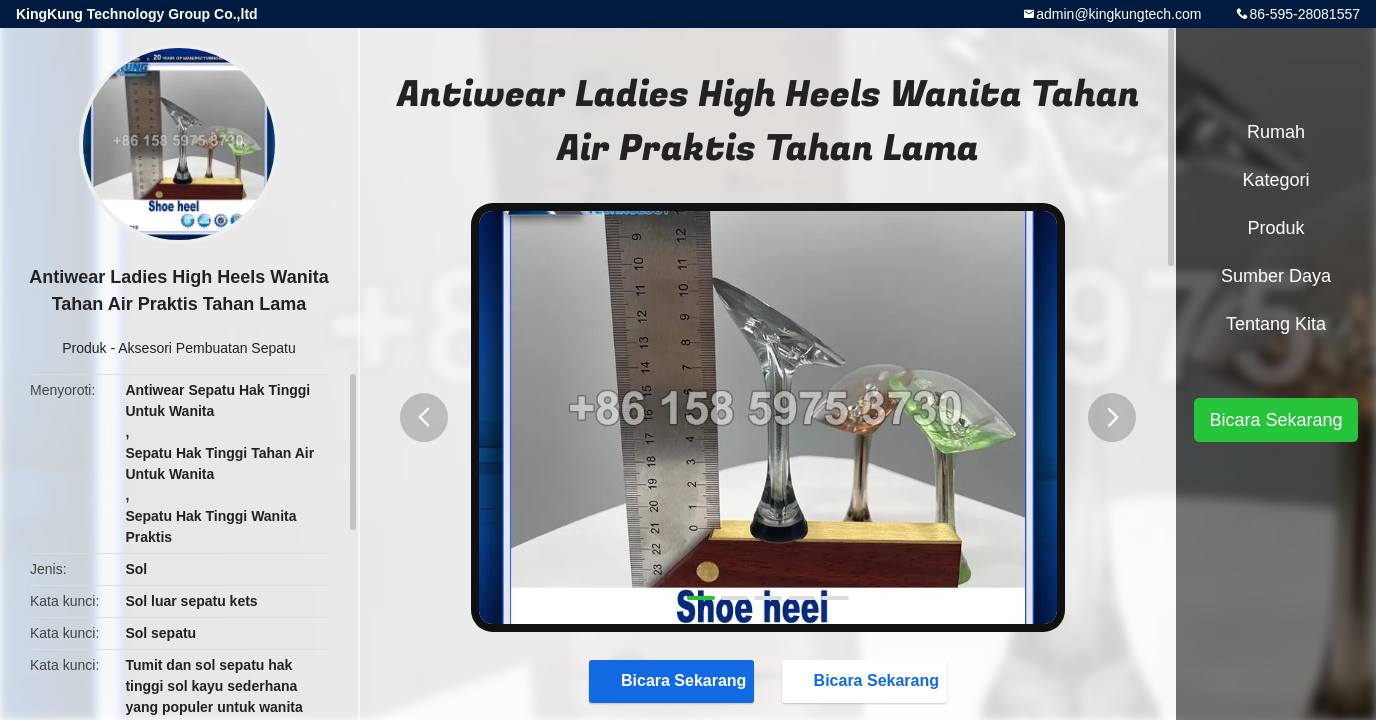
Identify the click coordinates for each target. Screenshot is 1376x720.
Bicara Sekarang (673, 680)
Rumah (1276, 132)
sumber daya (1276, 276)
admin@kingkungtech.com (1118, 14)
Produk (84, 348)
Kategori (1275, 180)
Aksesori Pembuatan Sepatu (206, 348)
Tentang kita (1276, 324)
